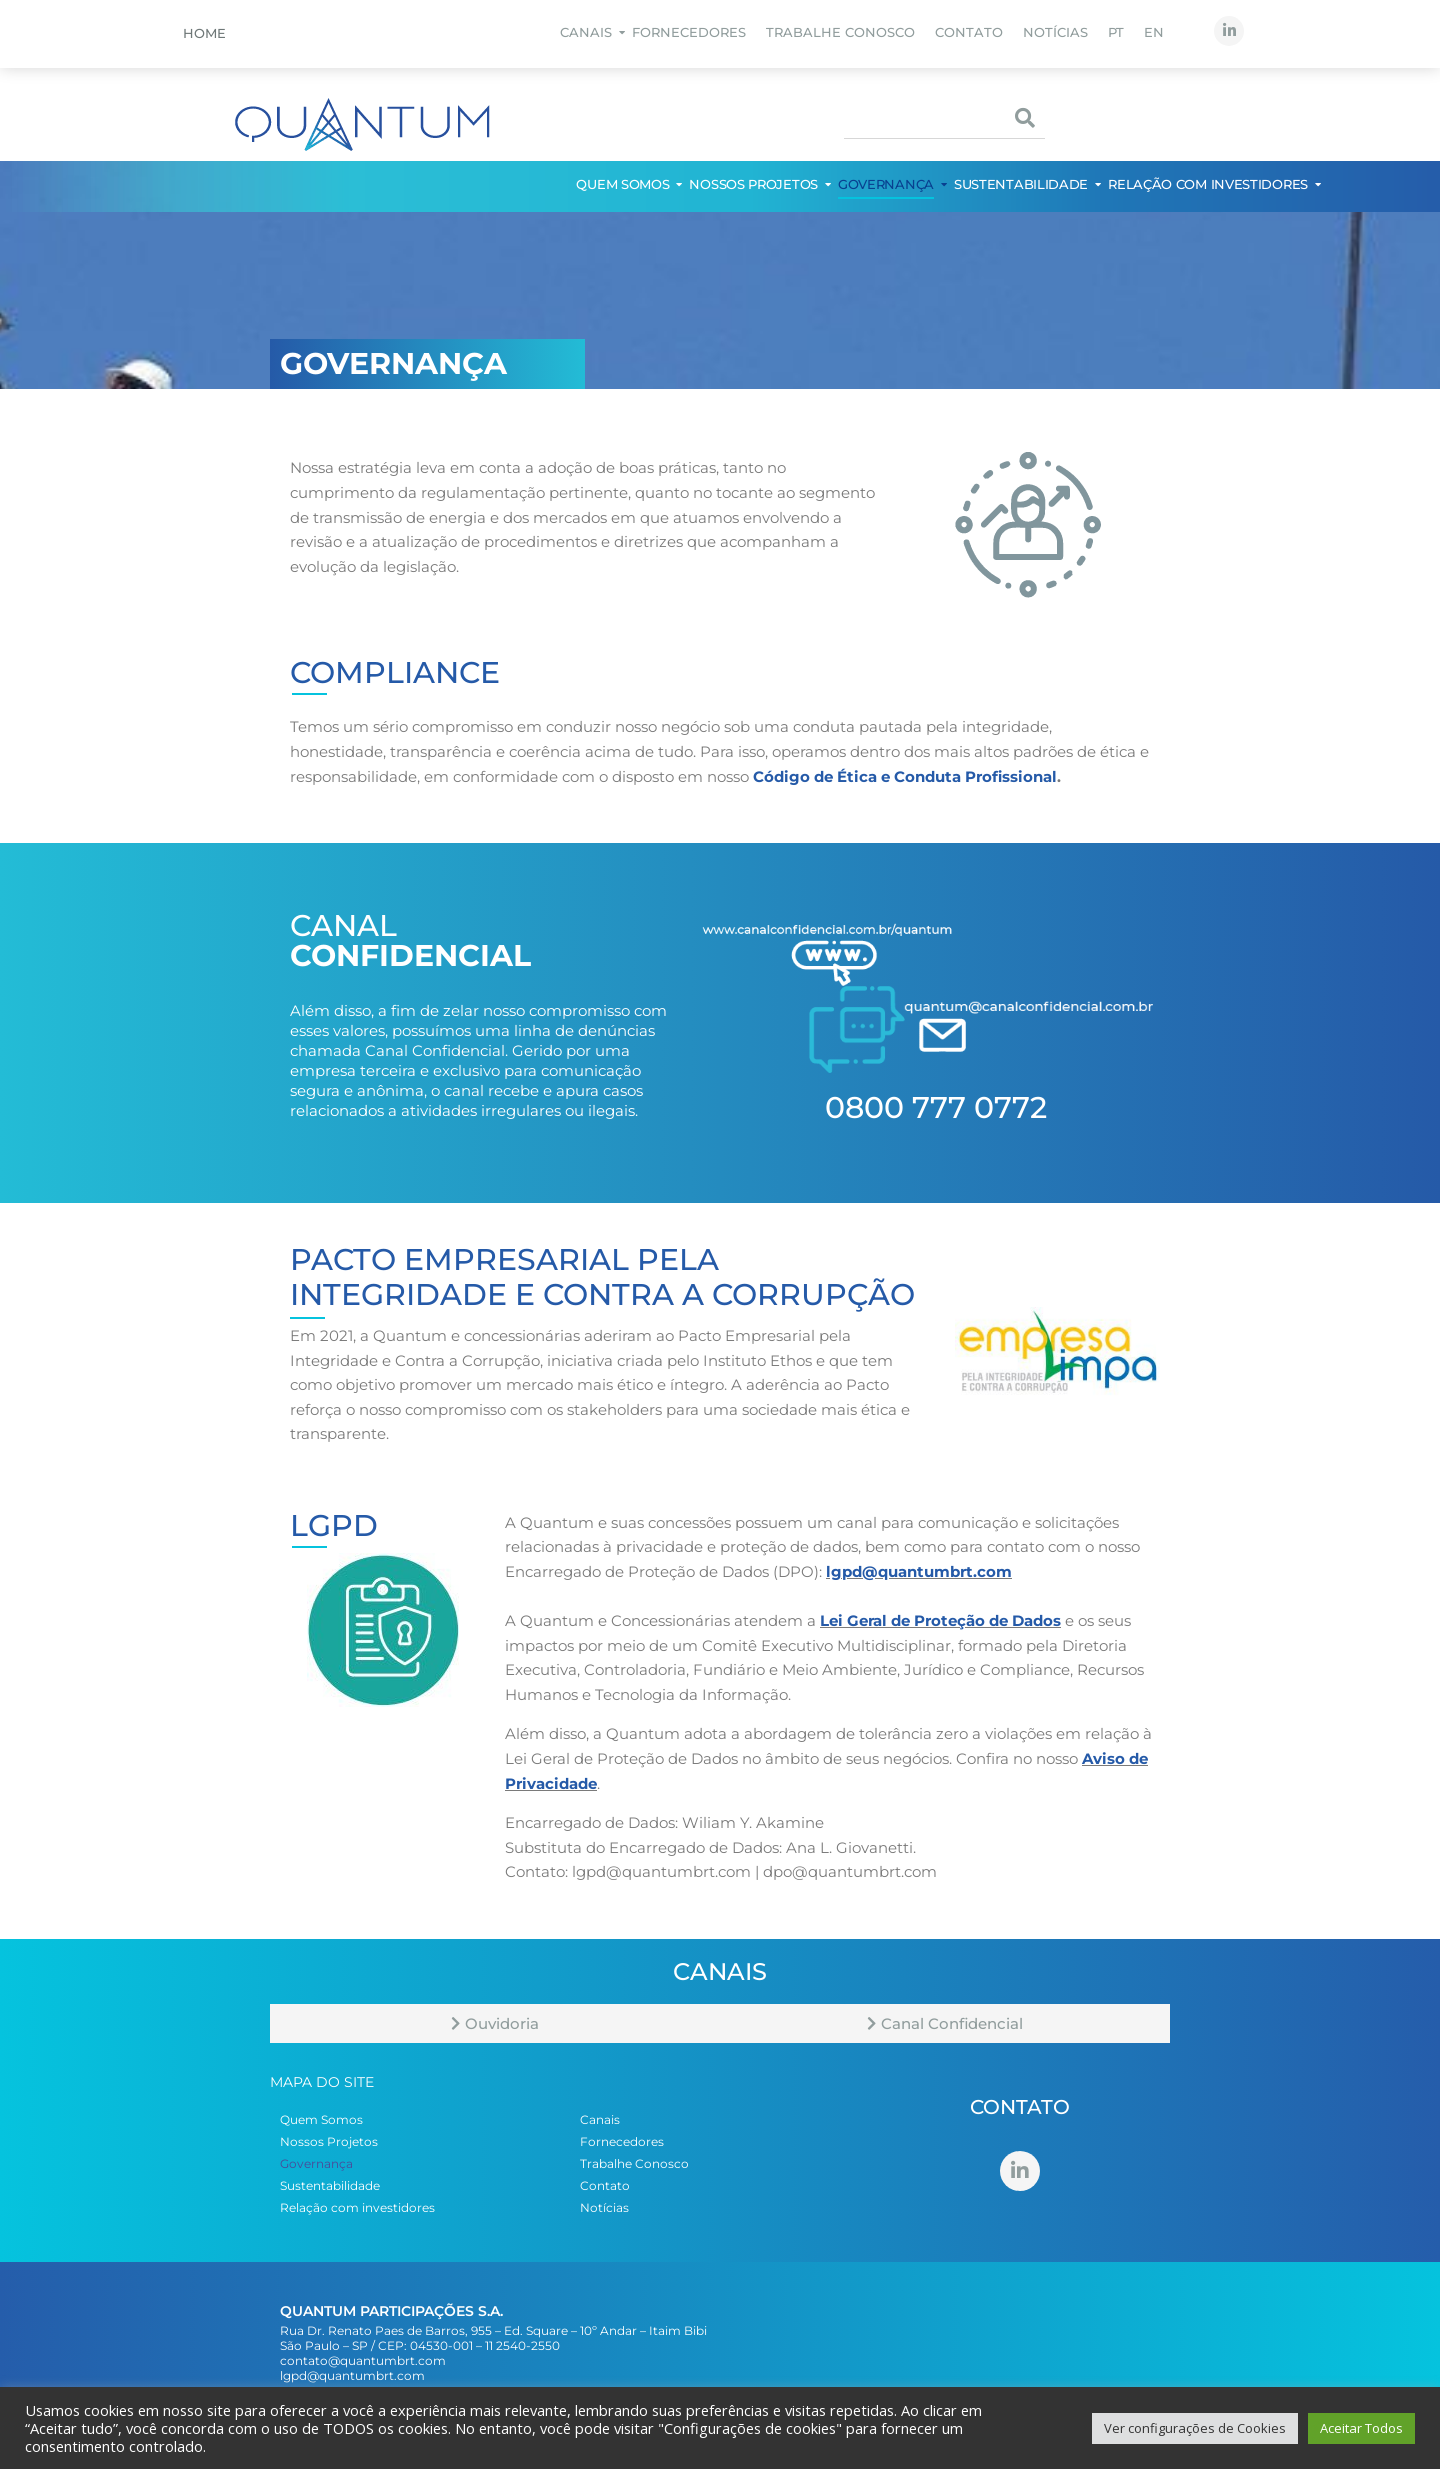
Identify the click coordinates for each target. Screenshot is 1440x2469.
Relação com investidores (1209, 184)
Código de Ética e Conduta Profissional (905, 776)
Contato (969, 32)
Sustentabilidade (1022, 184)
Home (204, 33)
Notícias (1055, 32)
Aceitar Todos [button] (1361, 2428)
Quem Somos (623, 184)
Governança (887, 184)
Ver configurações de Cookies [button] (1195, 2428)
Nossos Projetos (754, 184)
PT (1116, 32)
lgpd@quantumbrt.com (919, 1571)
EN (1154, 32)
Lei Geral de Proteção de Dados (940, 1620)
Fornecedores (689, 32)
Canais (587, 32)
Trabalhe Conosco (840, 32)
